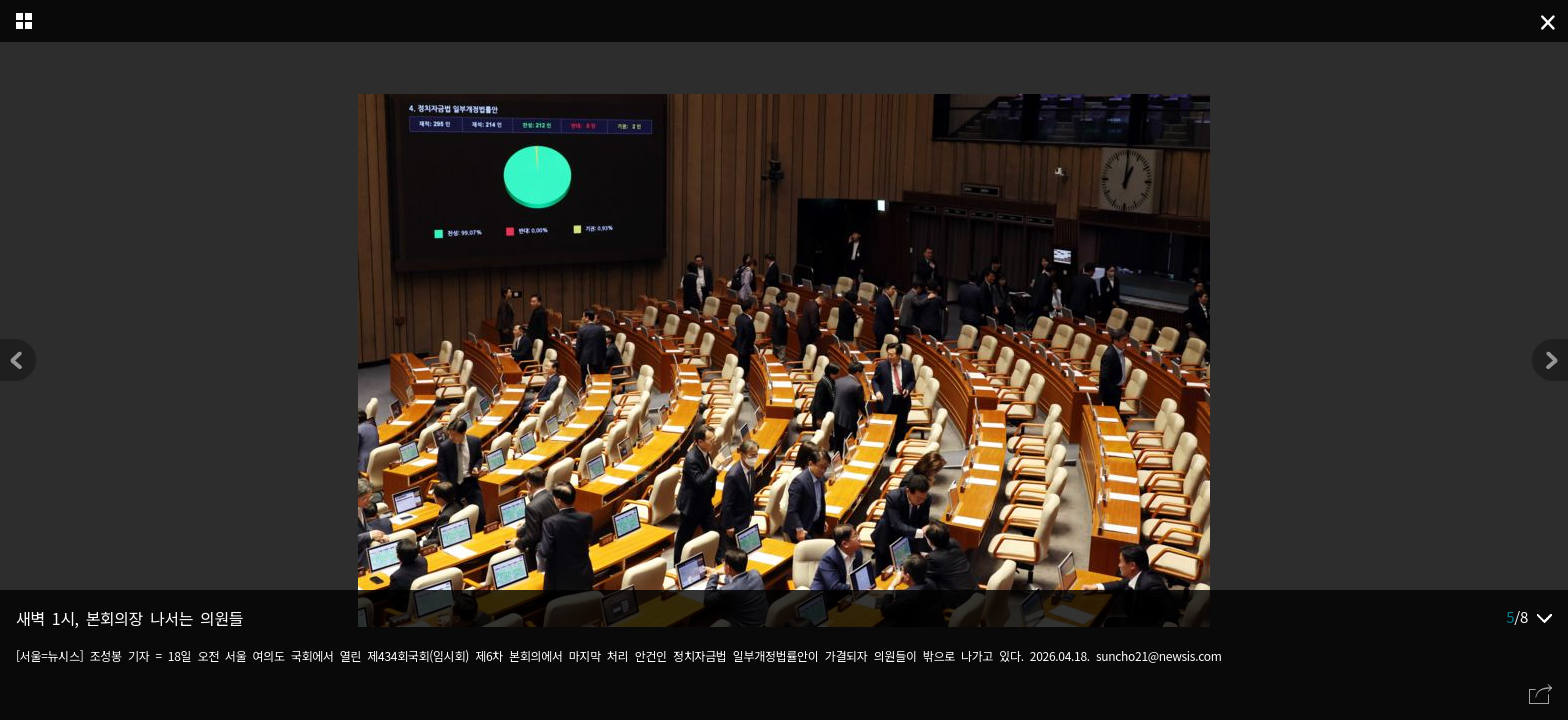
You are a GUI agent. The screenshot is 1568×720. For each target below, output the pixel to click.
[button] (1550, 360)
